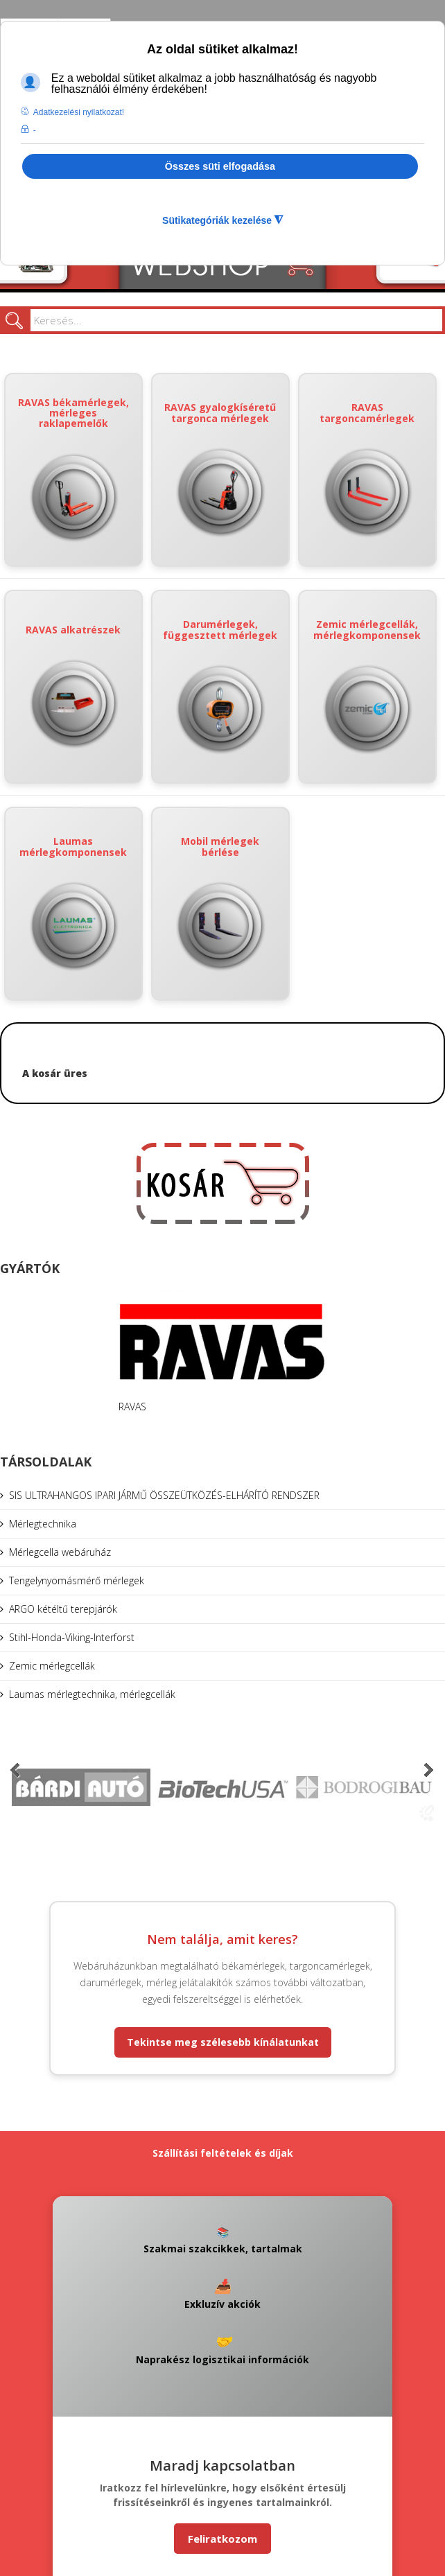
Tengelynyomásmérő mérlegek (76, 1580)
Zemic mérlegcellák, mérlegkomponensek (367, 686)
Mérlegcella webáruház (60, 1552)
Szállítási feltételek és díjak (222, 2152)
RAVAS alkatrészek (73, 686)
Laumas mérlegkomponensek (73, 903)
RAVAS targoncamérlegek (367, 469)
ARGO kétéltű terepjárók (63, 1608)
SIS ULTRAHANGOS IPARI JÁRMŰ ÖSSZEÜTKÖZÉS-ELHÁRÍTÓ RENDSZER (164, 1495)
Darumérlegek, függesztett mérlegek (220, 686)
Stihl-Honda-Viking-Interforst (71, 1637)
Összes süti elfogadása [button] (220, 166)
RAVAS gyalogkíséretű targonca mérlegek (220, 469)
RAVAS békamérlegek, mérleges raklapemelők (73, 470)
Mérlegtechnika (42, 1523)
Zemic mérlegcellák (52, 1665)
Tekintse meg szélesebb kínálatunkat (223, 2042)
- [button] (34, 130)
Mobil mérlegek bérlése (220, 903)
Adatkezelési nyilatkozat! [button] (78, 112)
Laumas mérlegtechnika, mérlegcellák (92, 1694)
